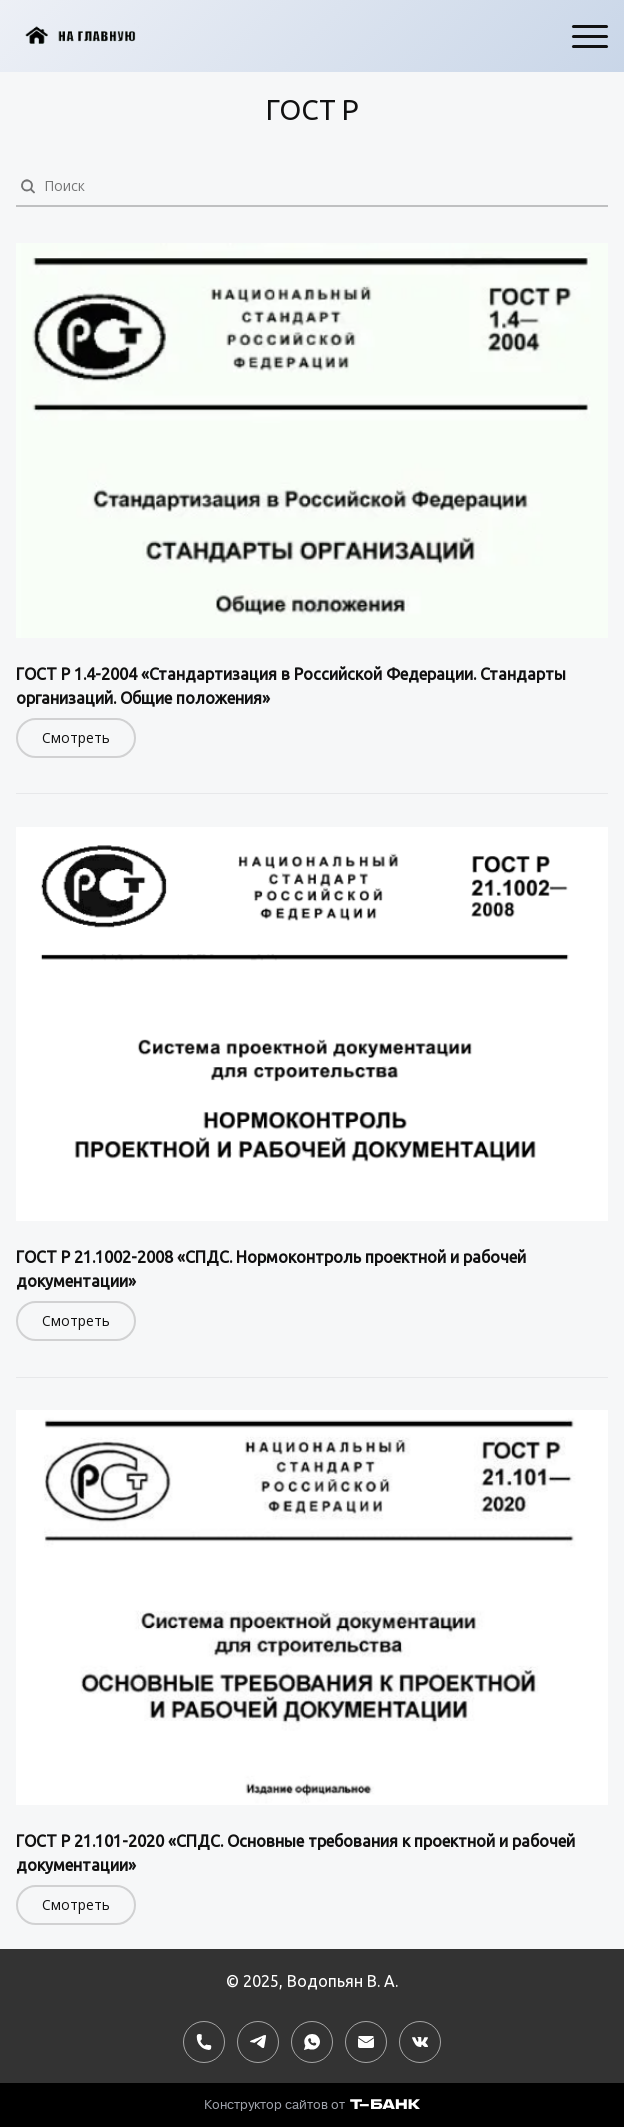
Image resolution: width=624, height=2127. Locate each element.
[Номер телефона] (204, 2042)
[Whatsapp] (312, 2042)
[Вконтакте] (420, 2042)
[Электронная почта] (366, 2042)
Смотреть (76, 737)
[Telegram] (258, 2042)
